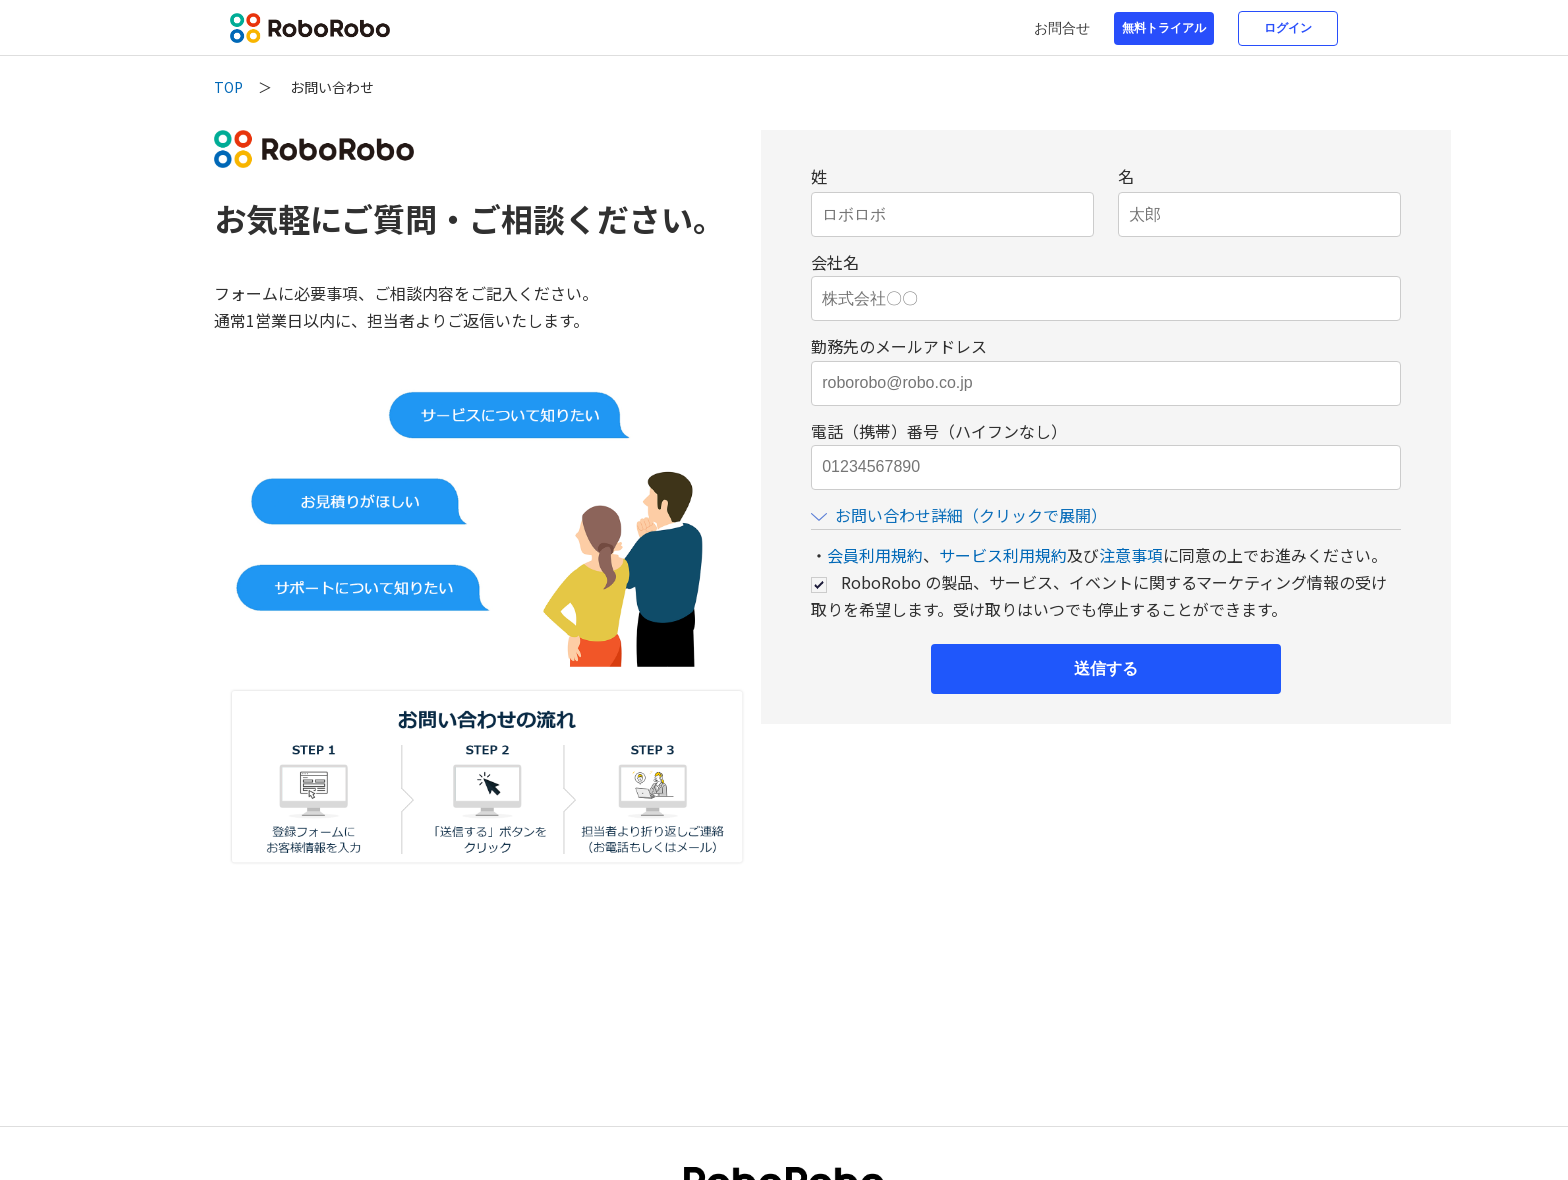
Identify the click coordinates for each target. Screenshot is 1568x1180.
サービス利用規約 (1003, 555)
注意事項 (1131, 555)
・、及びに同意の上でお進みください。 (1099, 555)
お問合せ (1062, 27)
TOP (228, 87)
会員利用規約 (875, 555)
